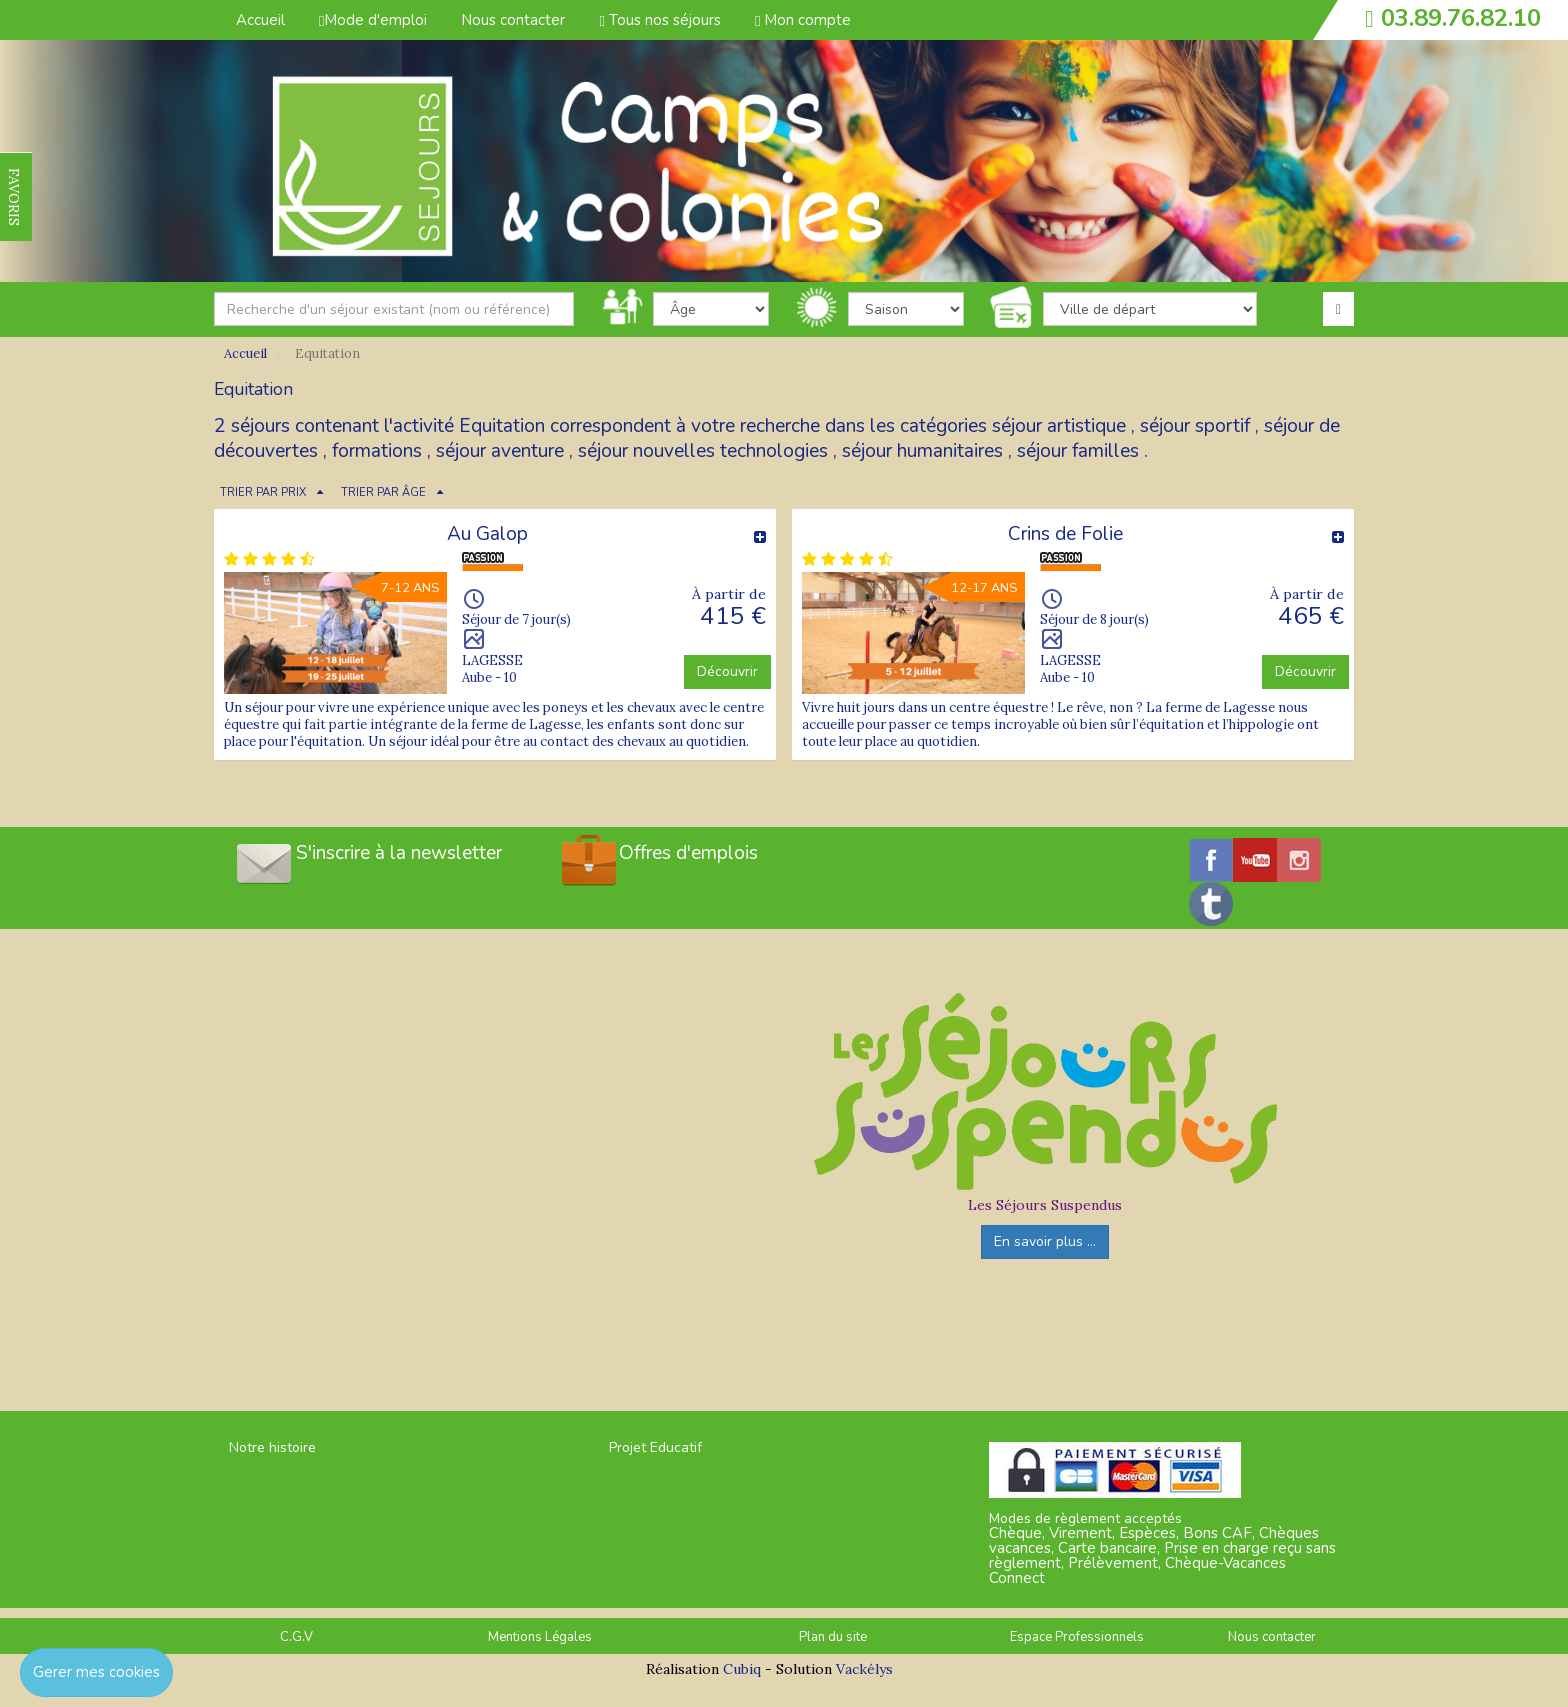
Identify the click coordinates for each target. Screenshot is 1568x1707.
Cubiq (742, 1669)
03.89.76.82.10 (1461, 18)
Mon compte (803, 20)
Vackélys (864, 1669)
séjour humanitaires (922, 451)
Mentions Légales (540, 1637)
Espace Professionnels (1077, 1637)
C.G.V (296, 1637)
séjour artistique (1059, 426)
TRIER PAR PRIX (263, 492)
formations (377, 451)
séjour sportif (1195, 426)
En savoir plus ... (1045, 1241)
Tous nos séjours (659, 20)
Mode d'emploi (373, 20)
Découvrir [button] (727, 671)
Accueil (260, 20)
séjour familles (1078, 451)
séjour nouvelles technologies (703, 451)
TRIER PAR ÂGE (383, 492)
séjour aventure (500, 451)
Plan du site (833, 1637)
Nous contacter (513, 20)
